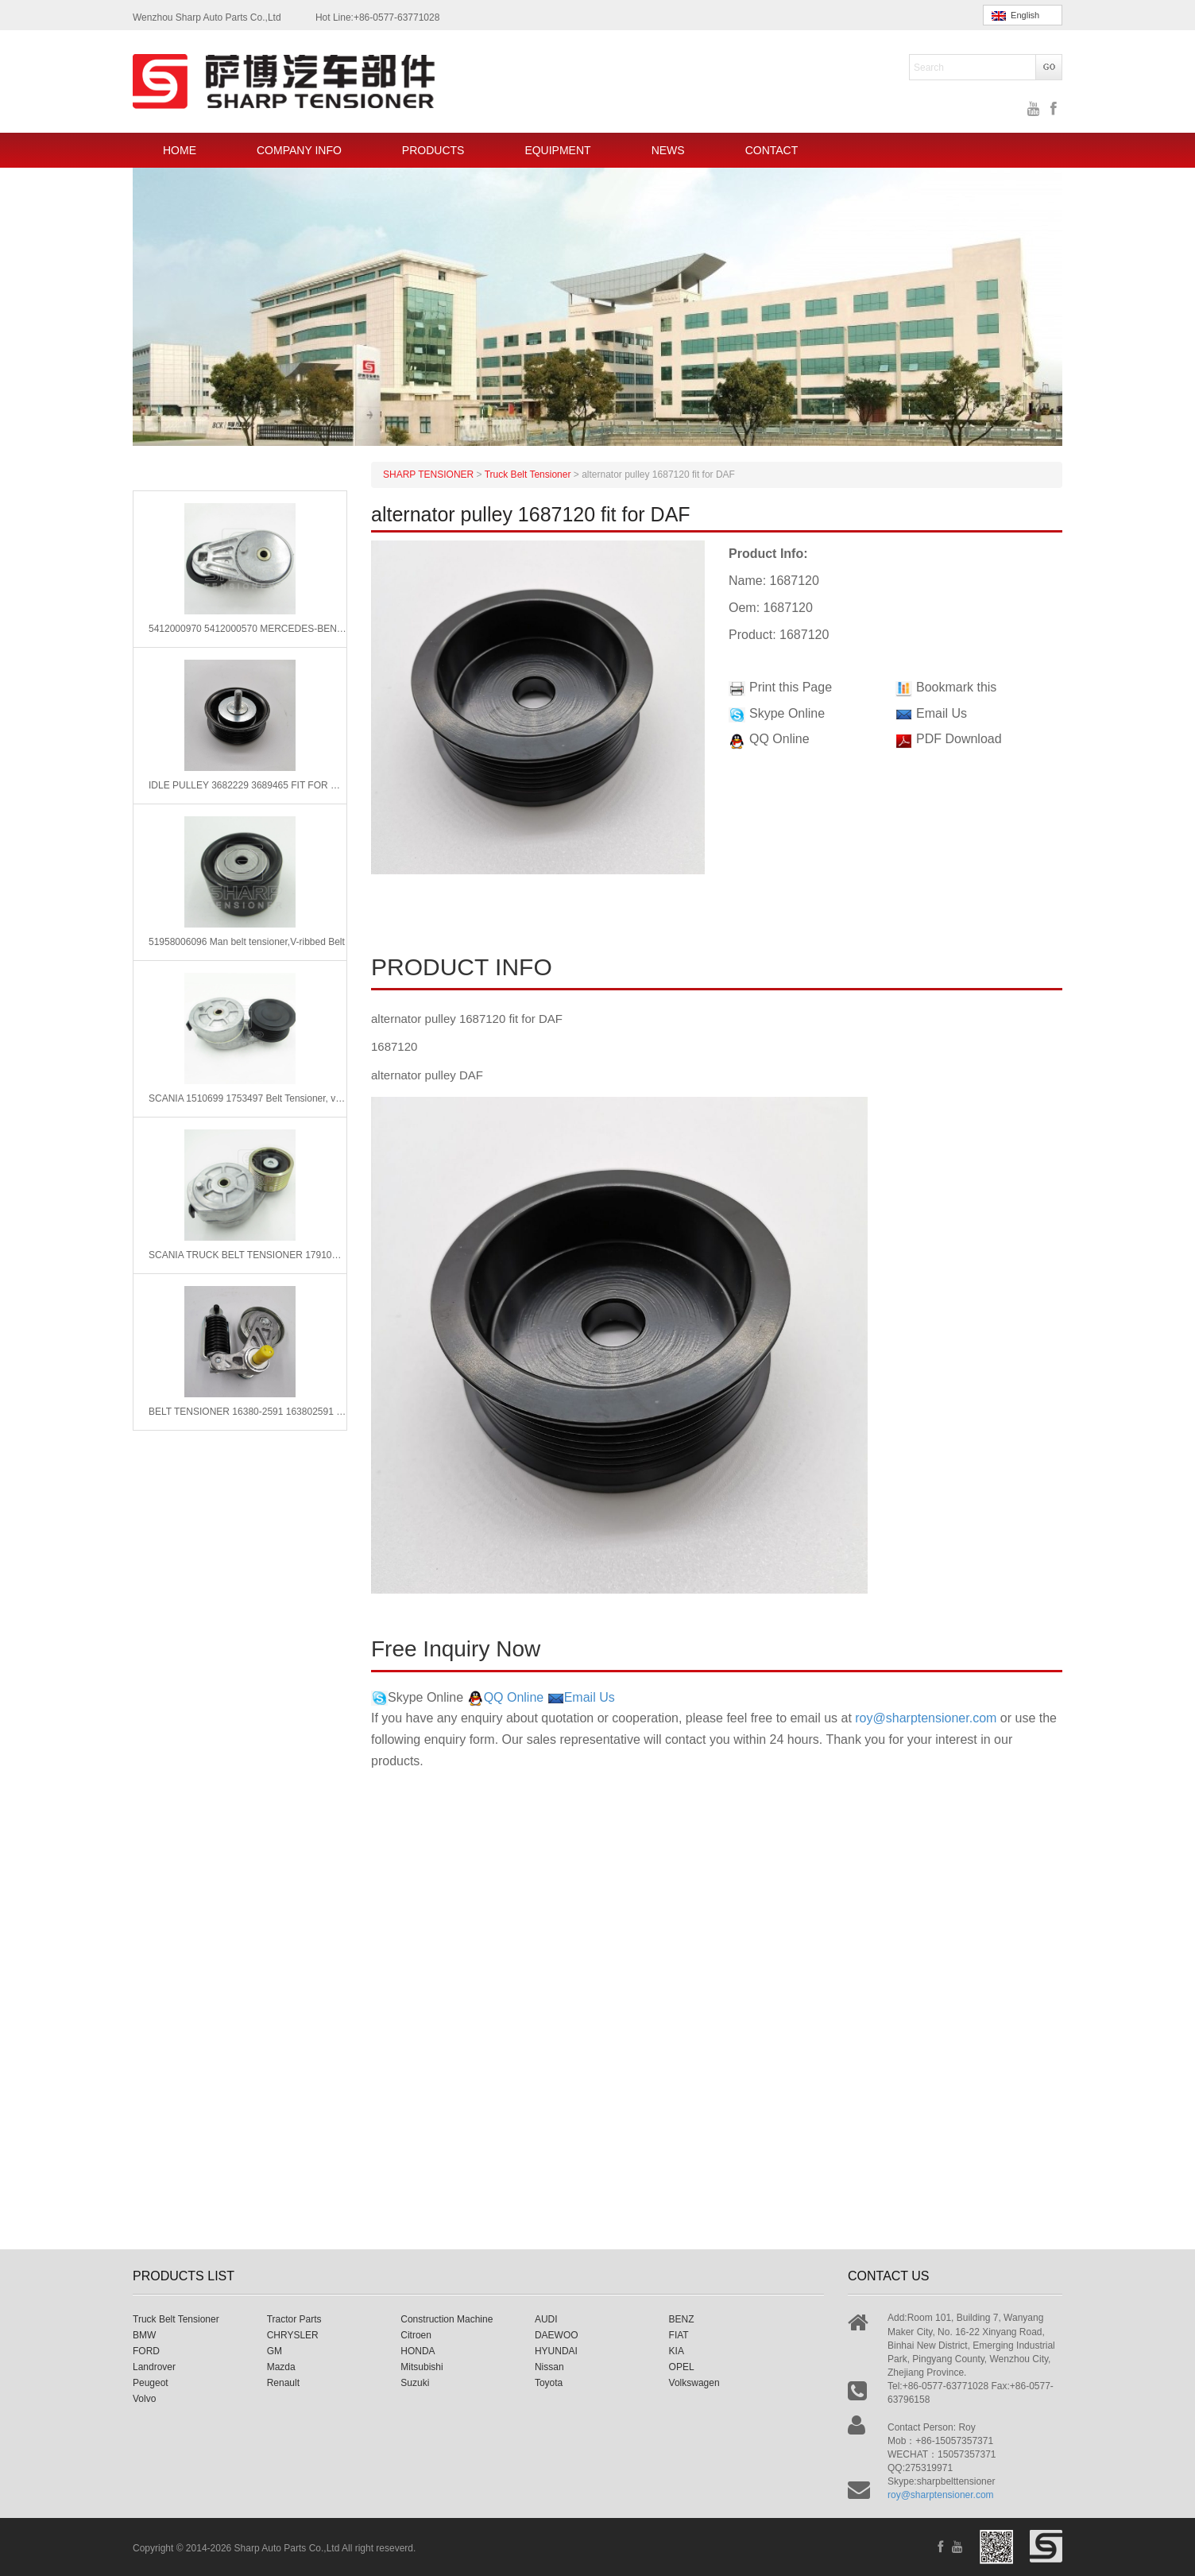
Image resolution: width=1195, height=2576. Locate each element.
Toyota (549, 2382)
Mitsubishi (421, 2367)
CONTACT (772, 150)
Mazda (281, 2367)
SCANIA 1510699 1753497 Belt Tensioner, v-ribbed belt (247, 1098)
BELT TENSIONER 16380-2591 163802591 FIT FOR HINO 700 (247, 1411)
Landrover (154, 2367)
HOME (179, 150)
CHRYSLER (293, 2335)
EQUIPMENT (557, 150)
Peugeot (150, 2382)
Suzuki (414, 2382)
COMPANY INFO (299, 150)
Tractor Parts (294, 2319)
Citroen (415, 2335)
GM (274, 2351)
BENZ (681, 2319)
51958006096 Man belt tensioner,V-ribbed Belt (247, 941)
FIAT (679, 2335)
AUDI (546, 2319)
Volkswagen (694, 2382)
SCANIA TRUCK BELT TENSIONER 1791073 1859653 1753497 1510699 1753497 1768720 (247, 1255)
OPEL (681, 2367)
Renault (283, 2382)
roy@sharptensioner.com (925, 1718)
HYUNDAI (556, 2351)
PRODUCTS (433, 150)
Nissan (549, 2367)
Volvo (144, 2398)
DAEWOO (556, 2335)
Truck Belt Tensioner (176, 2319)
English (1015, 15)
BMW (144, 2335)
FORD (146, 2351)
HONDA (417, 2351)
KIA (676, 2351)
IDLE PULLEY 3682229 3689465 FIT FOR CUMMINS (247, 785)
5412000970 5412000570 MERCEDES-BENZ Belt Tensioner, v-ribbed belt (247, 628)
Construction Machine (446, 2319)
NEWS (668, 150)
